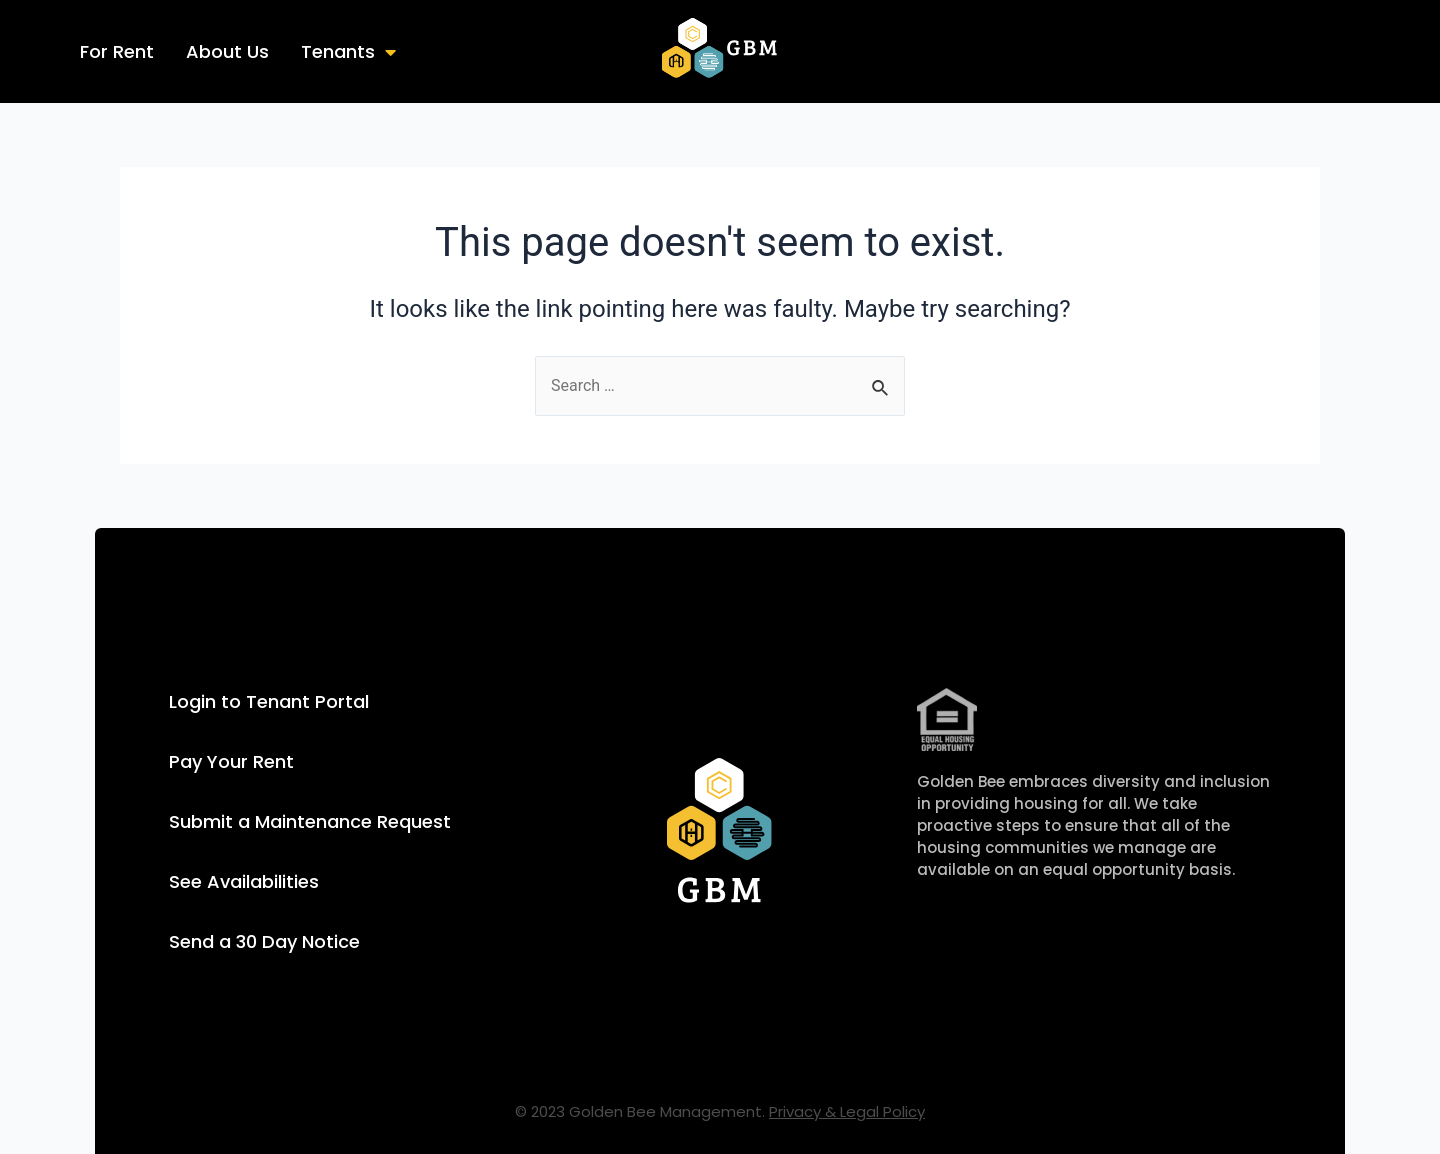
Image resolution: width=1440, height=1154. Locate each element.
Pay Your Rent (231, 761)
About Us (227, 51)
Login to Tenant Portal (269, 701)
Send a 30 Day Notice (264, 941)
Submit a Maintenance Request (310, 821)
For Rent (117, 51)
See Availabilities (244, 881)
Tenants (348, 51)
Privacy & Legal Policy (847, 1111)
